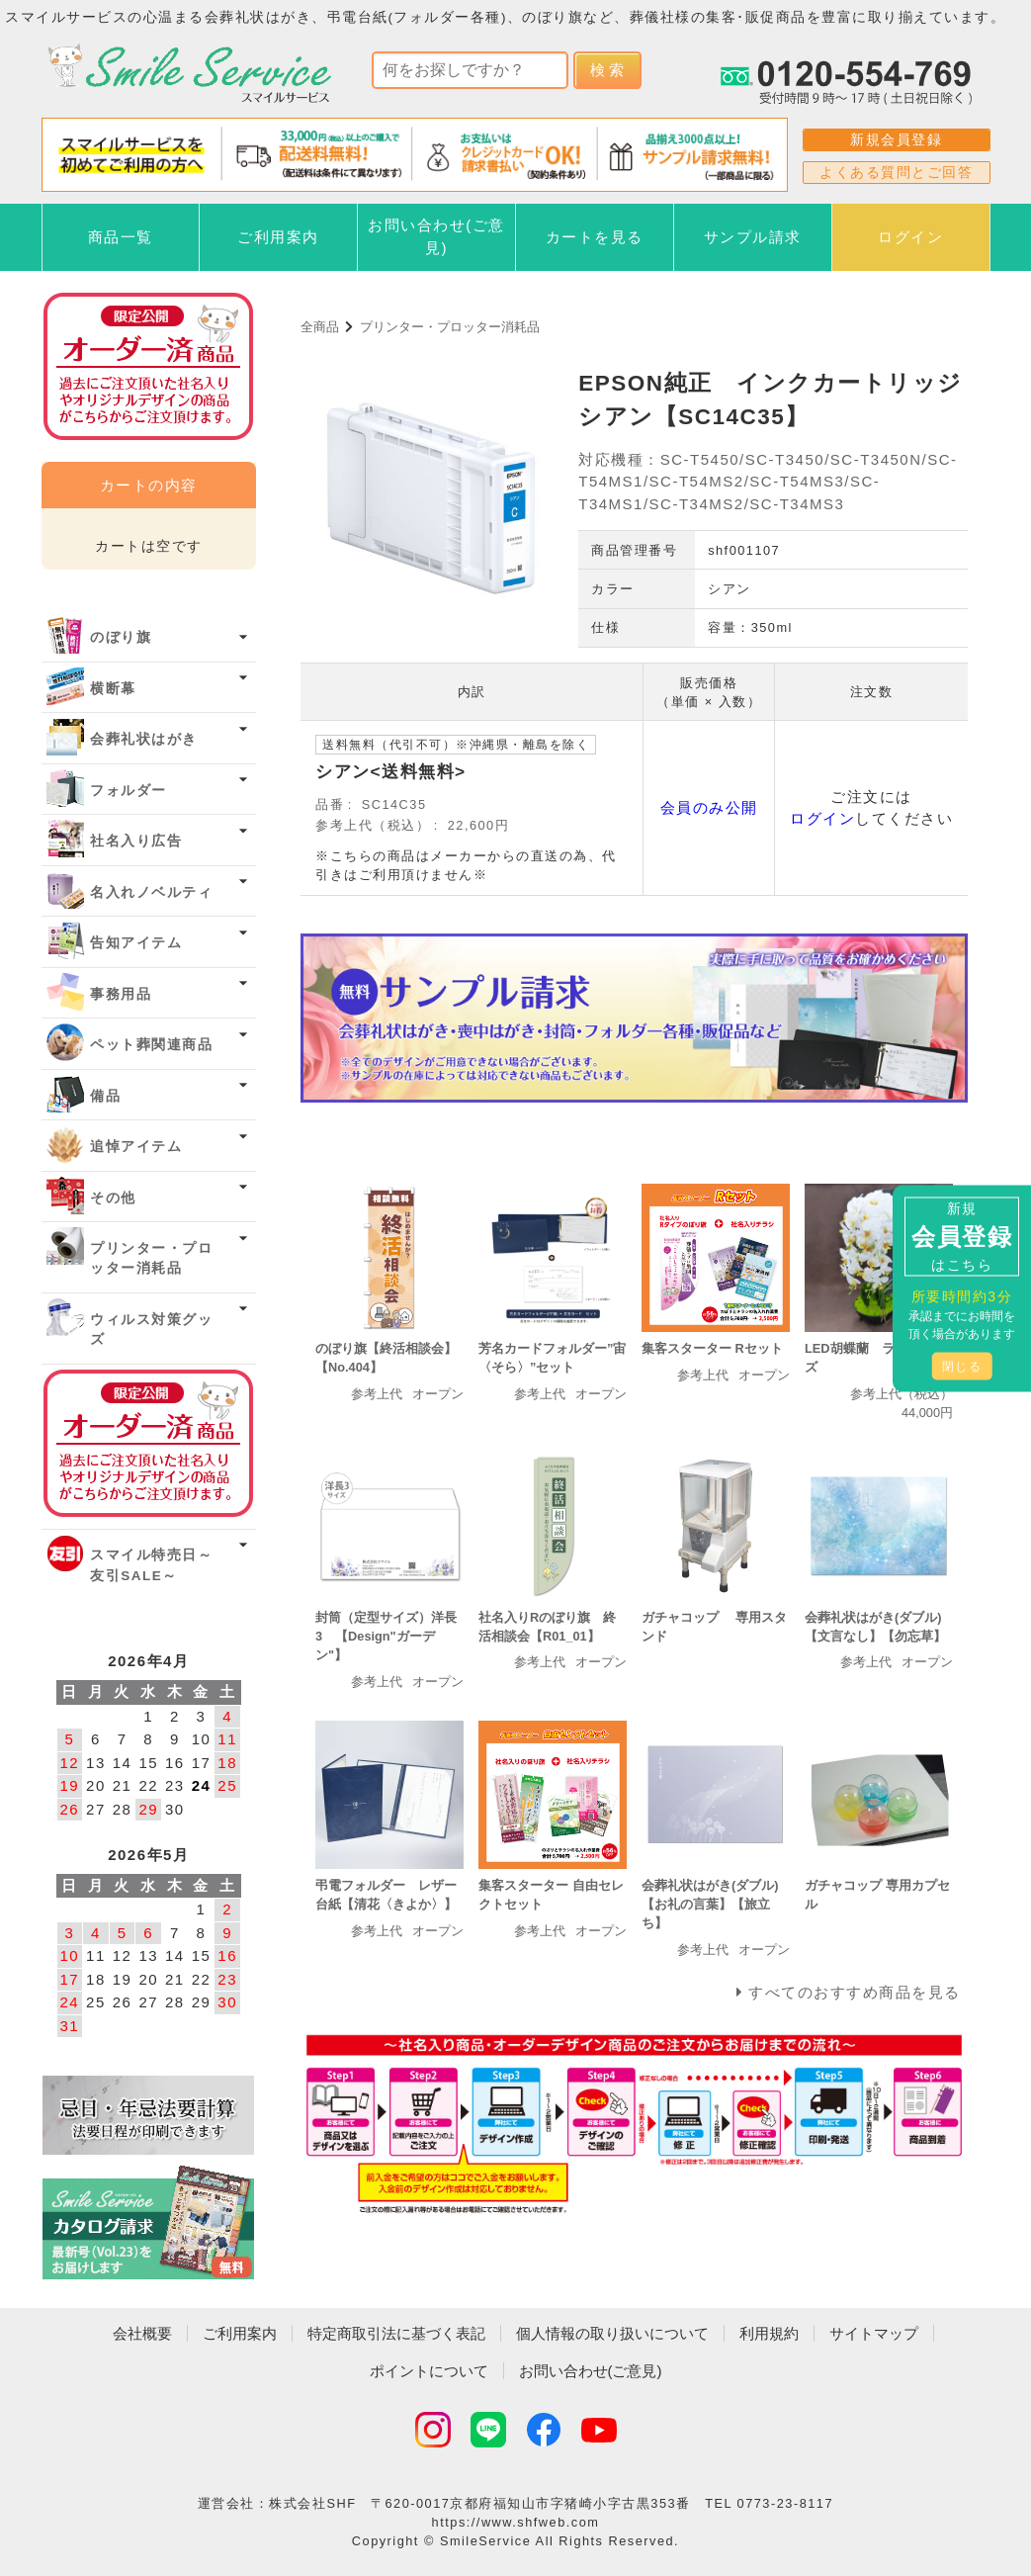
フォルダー (128, 790)
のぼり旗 (120, 637)
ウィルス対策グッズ (151, 1329)
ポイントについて (429, 2370)
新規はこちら (961, 1235)
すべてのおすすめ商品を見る (854, 1992)
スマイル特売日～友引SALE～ (151, 1565)
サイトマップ (873, 2333)
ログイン (910, 236)
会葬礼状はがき (144, 739)
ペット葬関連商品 (151, 1044)
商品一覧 (120, 236)
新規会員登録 (896, 139)
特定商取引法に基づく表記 (396, 2333)
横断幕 (113, 688)
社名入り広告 (136, 841)
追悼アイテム (136, 1146)
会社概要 (142, 2333)
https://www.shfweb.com (516, 2522)
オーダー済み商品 (148, 1443)
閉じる (962, 1366)
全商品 (320, 326)
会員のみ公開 (709, 807)
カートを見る (595, 236)
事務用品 (120, 994)
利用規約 (769, 2333)
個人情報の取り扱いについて (612, 2333)
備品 (105, 1096)
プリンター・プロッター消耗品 (450, 326)
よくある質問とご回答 (896, 172)
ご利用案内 (278, 236)
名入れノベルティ (151, 892)
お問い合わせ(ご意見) (436, 236)
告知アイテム (136, 942)
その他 (113, 1198)
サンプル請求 (753, 236)
